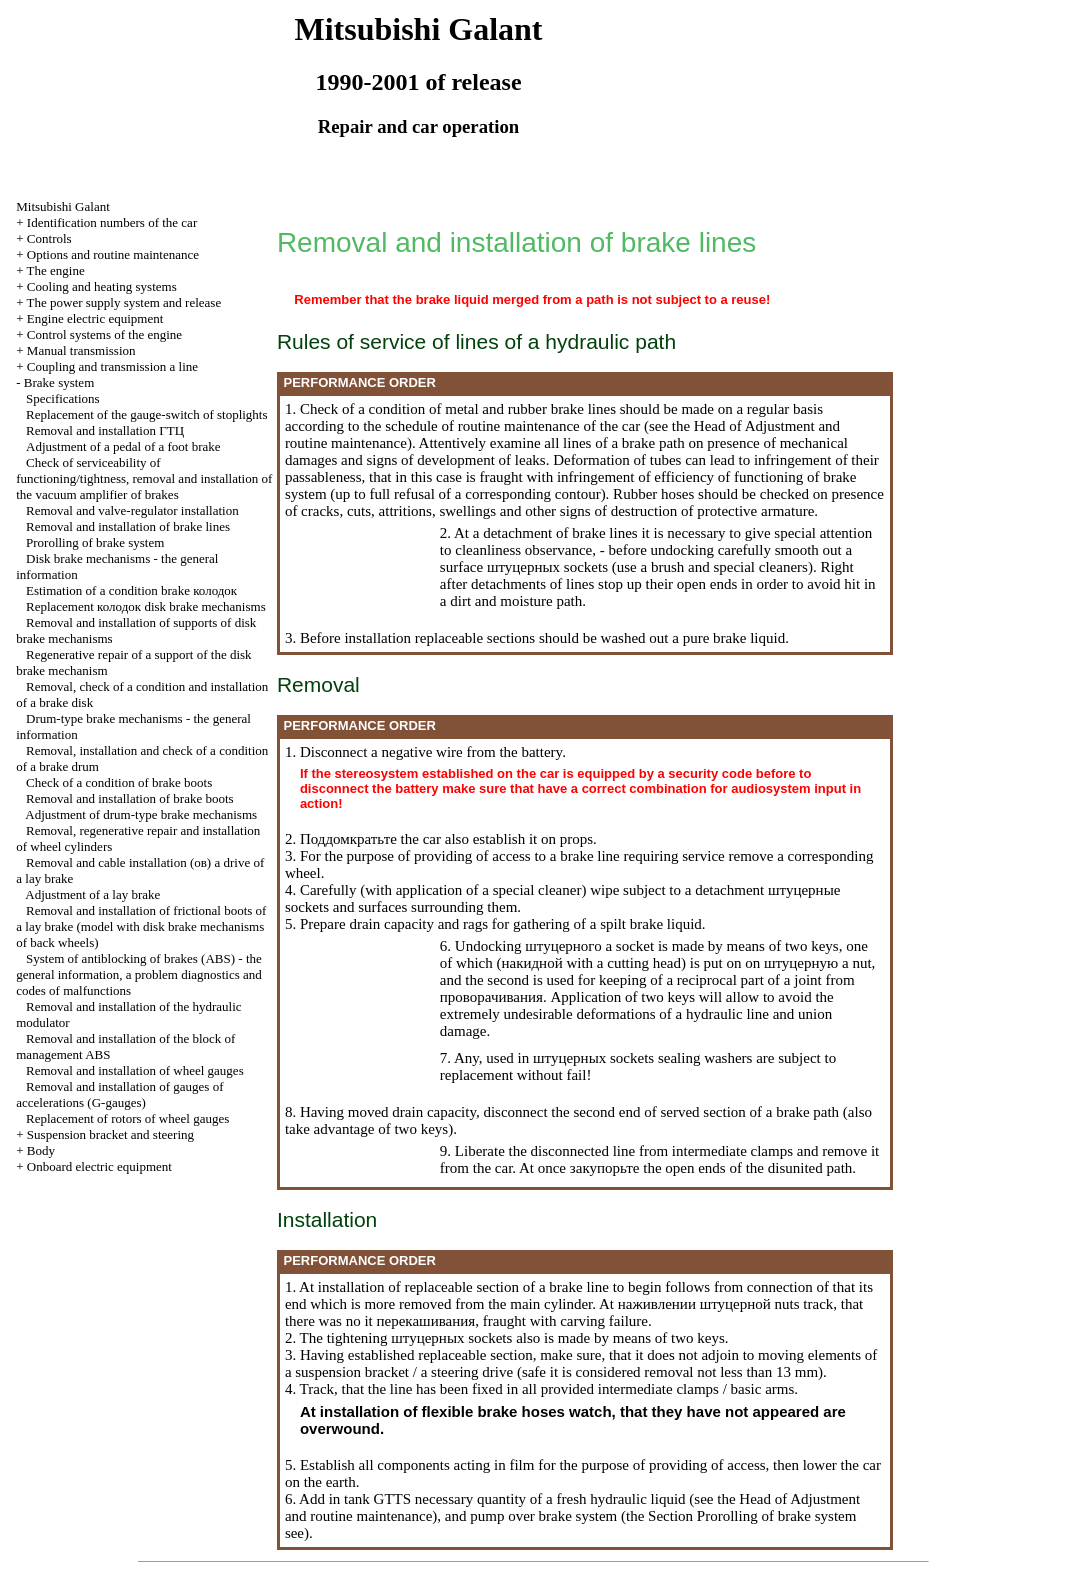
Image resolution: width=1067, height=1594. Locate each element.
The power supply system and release (124, 302)
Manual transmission (81, 350)
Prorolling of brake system (95, 542)
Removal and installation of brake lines (128, 526)
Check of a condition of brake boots (119, 782)
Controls (49, 238)
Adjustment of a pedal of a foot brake (123, 446)
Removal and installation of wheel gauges (135, 1070)
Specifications (63, 398)
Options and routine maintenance (113, 254)
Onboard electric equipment (99, 1166)
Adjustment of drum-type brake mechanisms (141, 814)
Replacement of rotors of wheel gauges (127, 1118)
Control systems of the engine (104, 334)
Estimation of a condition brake (131, 590)
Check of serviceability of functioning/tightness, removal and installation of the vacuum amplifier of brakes (144, 478)
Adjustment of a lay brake (92, 894)
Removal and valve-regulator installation (132, 510)
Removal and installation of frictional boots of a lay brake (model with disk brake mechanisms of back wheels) (141, 926)
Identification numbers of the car (112, 222)
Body (41, 1150)
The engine (56, 270)
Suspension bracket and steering (110, 1134)
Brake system (59, 382)
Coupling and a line (112, 366)
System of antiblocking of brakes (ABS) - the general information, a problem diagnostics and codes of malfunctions (139, 974)
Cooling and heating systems (102, 286)
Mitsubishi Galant (63, 206)
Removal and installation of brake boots (130, 798)
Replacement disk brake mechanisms (146, 606)
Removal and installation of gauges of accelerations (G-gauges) (119, 1094)
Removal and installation (105, 430)
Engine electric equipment (95, 318)
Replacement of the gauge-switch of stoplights (147, 414)
